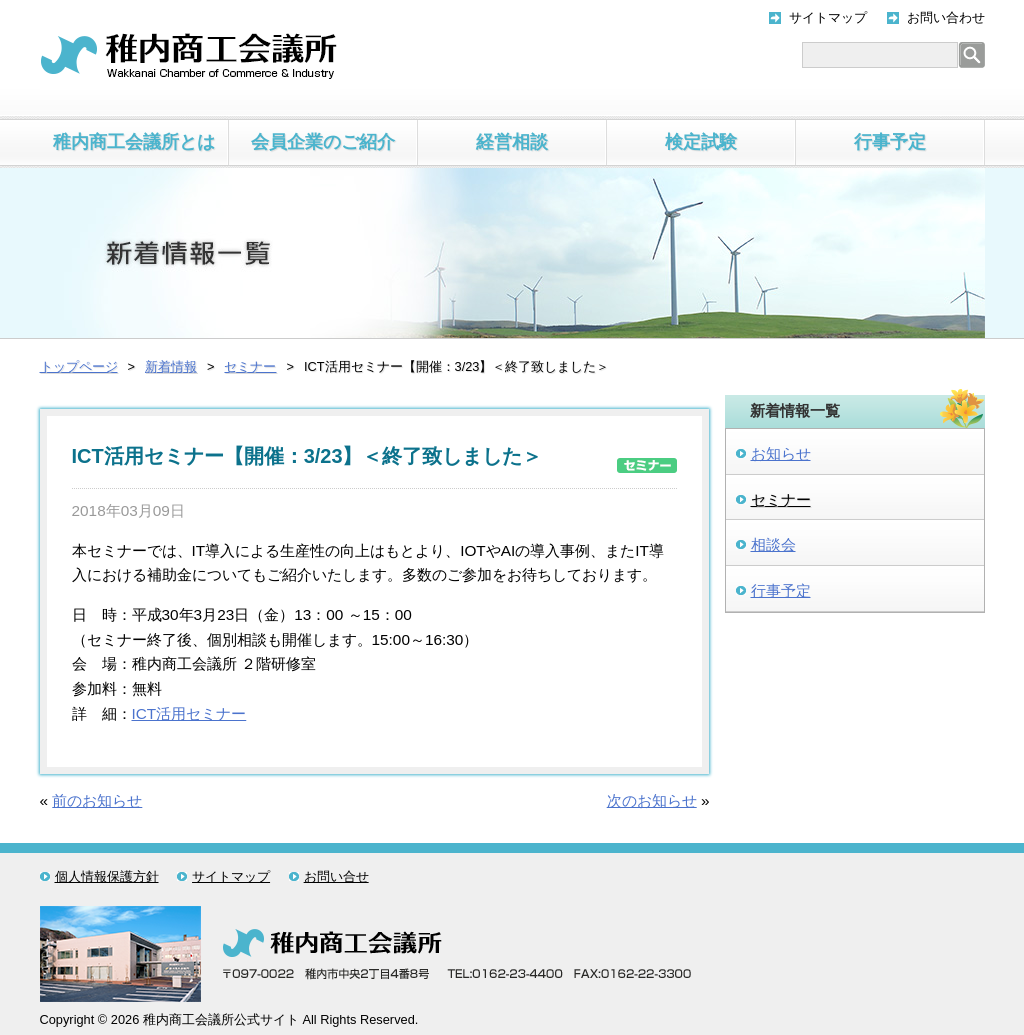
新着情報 (171, 366)
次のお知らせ (652, 800)
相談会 (773, 544)
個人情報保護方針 (107, 876)
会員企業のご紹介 (323, 142)
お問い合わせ (946, 17)
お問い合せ (336, 876)
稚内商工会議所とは (134, 142)
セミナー (250, 366)
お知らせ (781, 453)
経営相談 (512, 142)
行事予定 (890, 142)
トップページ (79, 366)
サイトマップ (828, 17)
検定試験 (701, 142)
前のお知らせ (97, 800)
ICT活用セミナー (189, 713)
